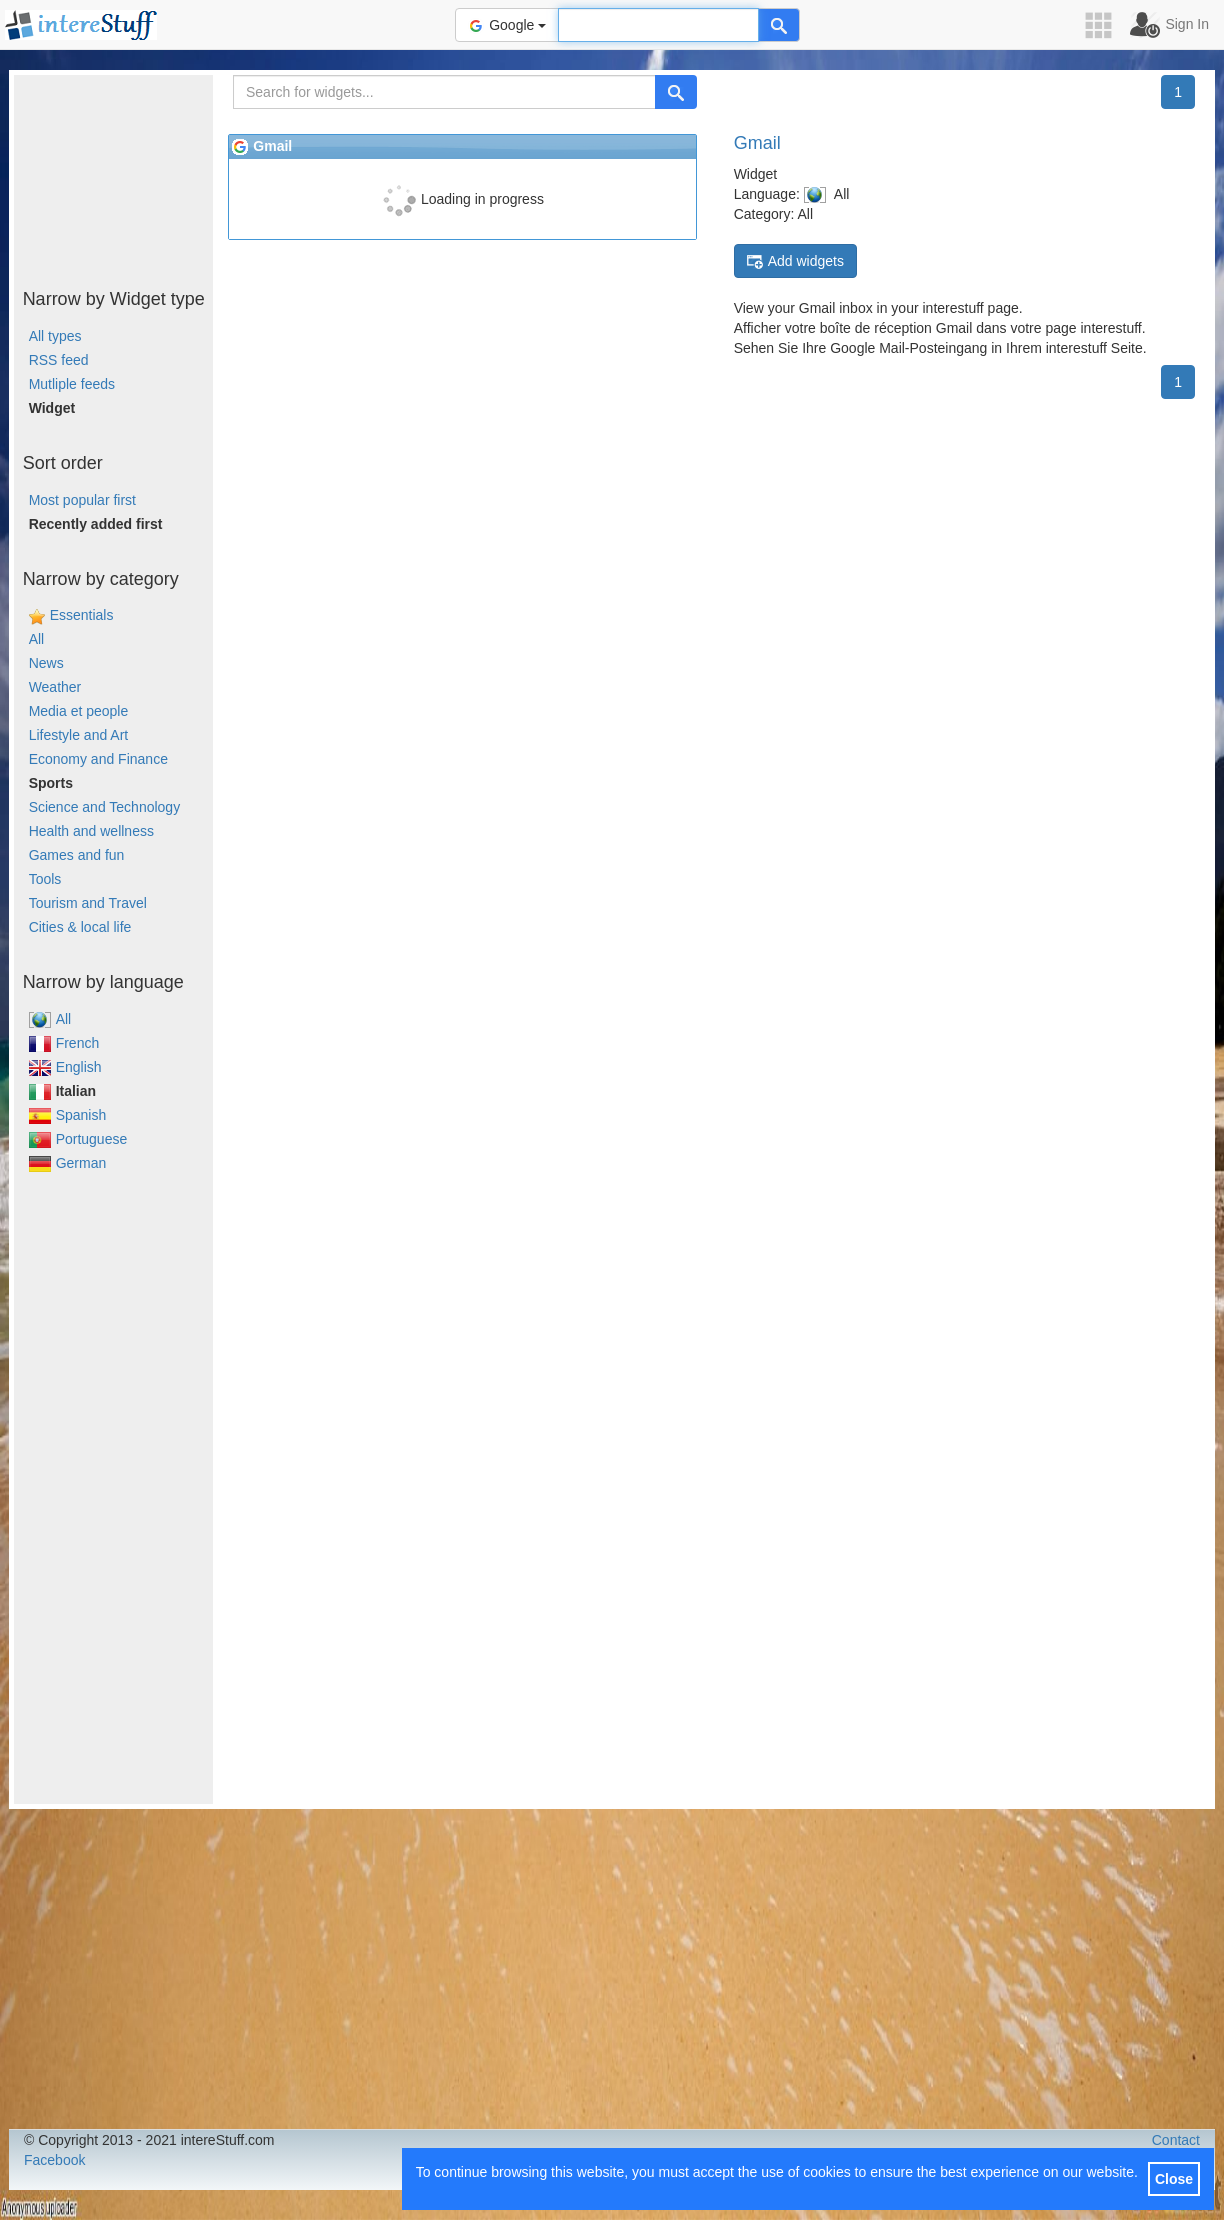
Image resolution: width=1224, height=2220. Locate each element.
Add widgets (795, 261)
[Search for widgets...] (444, 92)
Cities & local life (80, 927)
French (64, 1043)
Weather (55, 687)
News (46, 663)
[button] (1105, 25)
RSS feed (59, 360)
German (68, 1163)
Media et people (79, 711)
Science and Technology (105, 807)
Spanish (68, 1115)
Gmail (757, 143)
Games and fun (77, 855)
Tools (45, 879)
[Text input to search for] (658, 25)
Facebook (54, 2160)
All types (55, 336)
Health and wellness (91, 831)
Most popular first (82, 500)
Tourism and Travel (88, 903)
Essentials (82, 615)
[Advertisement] (114, 175)
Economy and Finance (98, 759)
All (37, 639)
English (65, 1067)
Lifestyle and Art (79, 735)
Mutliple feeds (72, 384)
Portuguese (78, 1139)
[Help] (779, 25)
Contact (1176, 2140)
